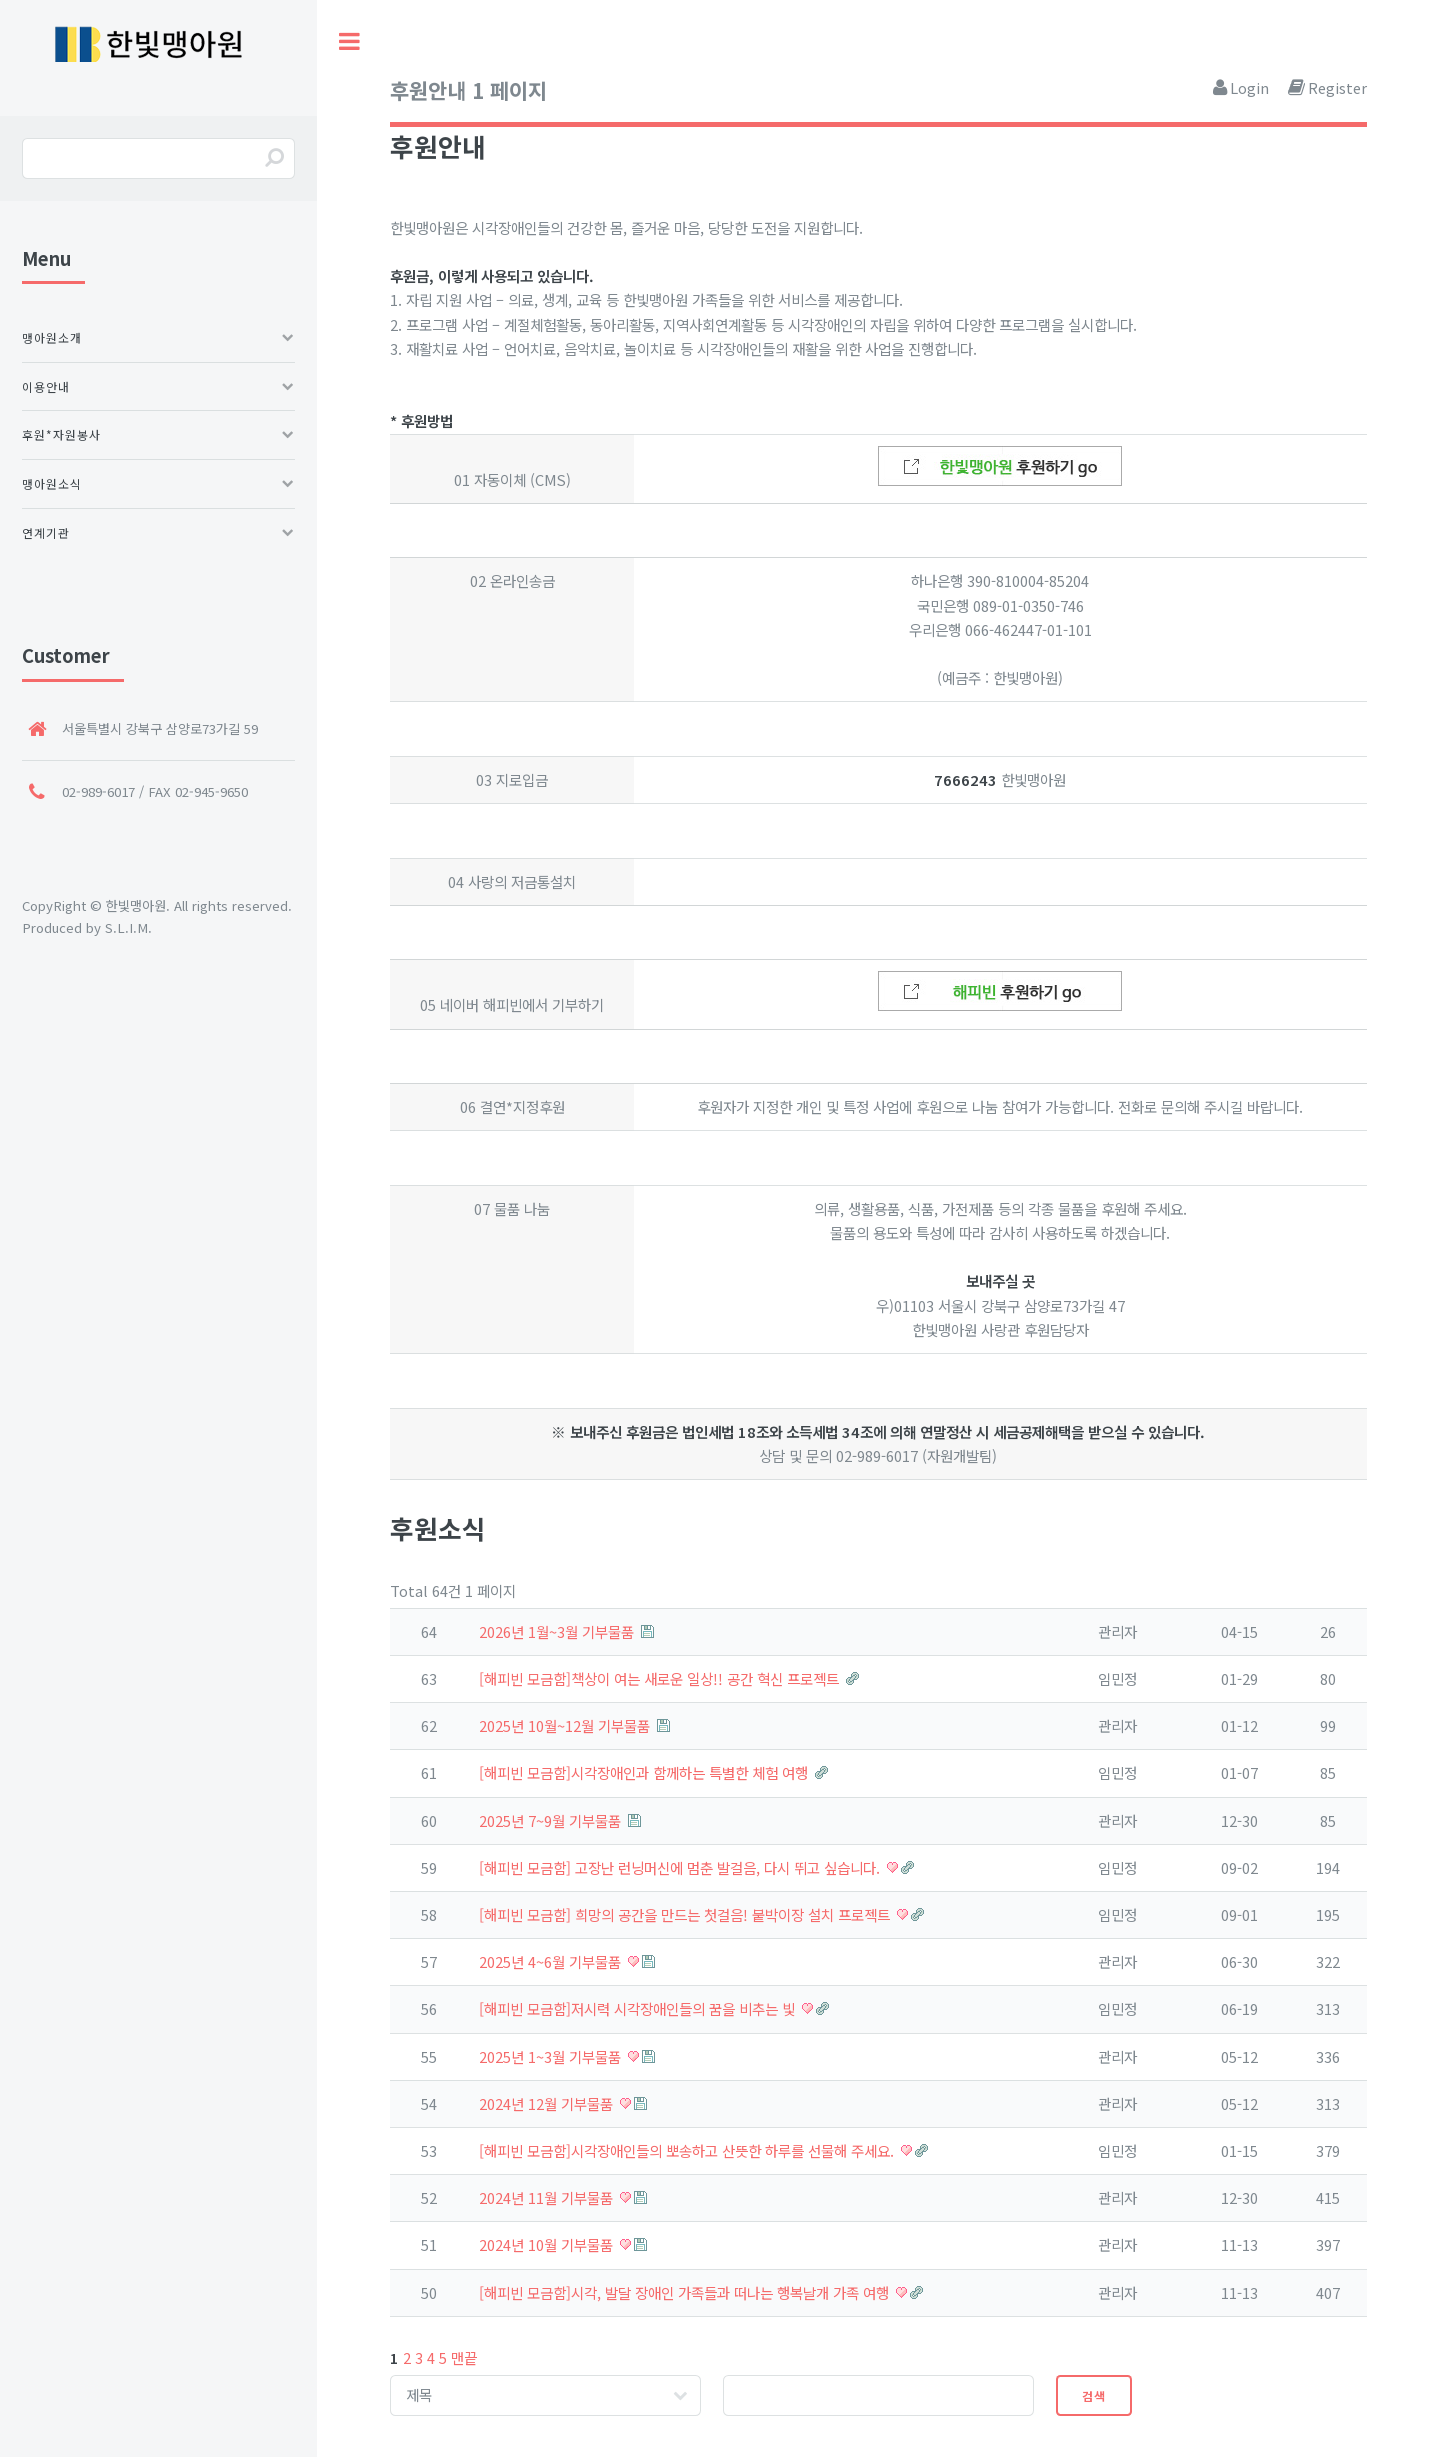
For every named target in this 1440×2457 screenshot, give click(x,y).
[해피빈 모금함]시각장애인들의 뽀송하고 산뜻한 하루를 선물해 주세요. (688, 2150)
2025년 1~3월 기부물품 (552, 2056)
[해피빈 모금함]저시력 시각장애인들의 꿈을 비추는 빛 (639, 2008)
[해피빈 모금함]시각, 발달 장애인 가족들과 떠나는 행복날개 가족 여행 (686, 2292)
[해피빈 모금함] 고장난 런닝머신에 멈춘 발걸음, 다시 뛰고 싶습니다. (681, 1867)
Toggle (350, 41)
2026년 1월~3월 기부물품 (558, 1631)
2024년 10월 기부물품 (548, 2244)
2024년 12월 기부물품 (548, 2103)
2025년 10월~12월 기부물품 (566, 1725)
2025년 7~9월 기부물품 (552, 1820)
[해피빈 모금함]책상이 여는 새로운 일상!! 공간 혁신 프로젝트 (661, 1678)
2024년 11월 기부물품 (548, 2197)
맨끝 (464, 2357)
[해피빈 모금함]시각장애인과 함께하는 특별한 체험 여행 (645, 1772)
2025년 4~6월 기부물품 (552, 1961)
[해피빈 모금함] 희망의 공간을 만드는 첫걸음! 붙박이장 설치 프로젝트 (686, 1914)
